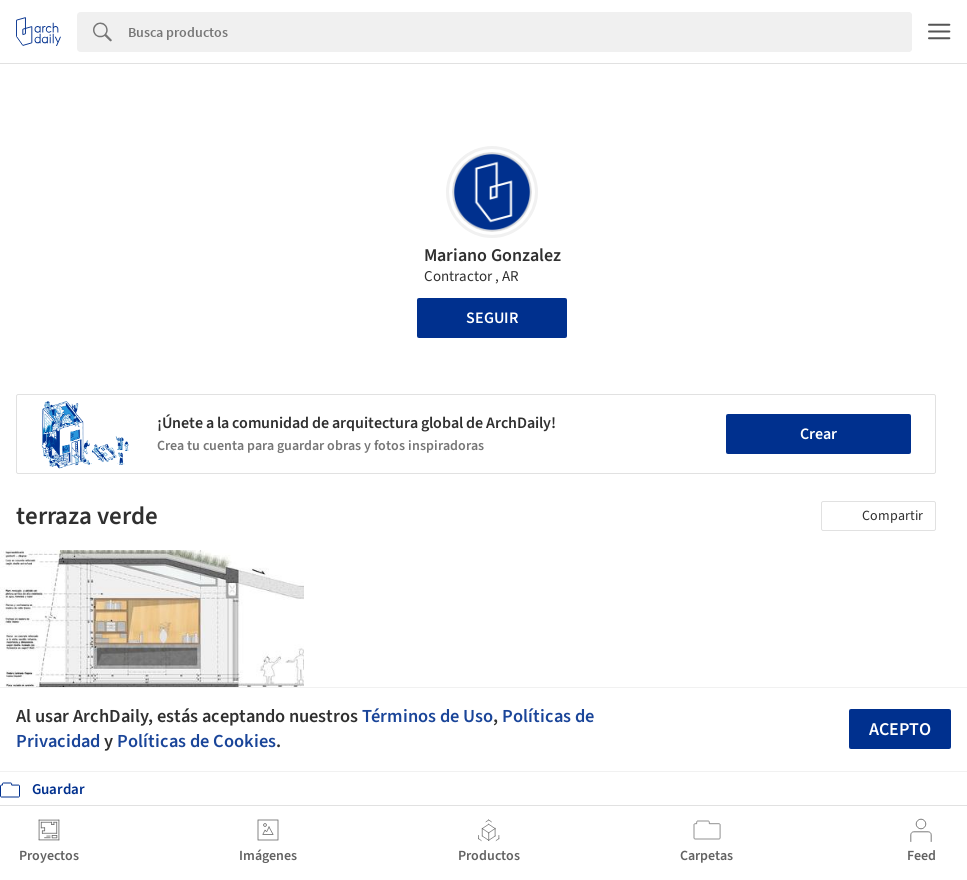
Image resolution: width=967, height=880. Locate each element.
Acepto (900, 729)
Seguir (492, 318)
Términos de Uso (427, 716)
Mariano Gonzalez (492, 255)
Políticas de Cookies (196, 741)
